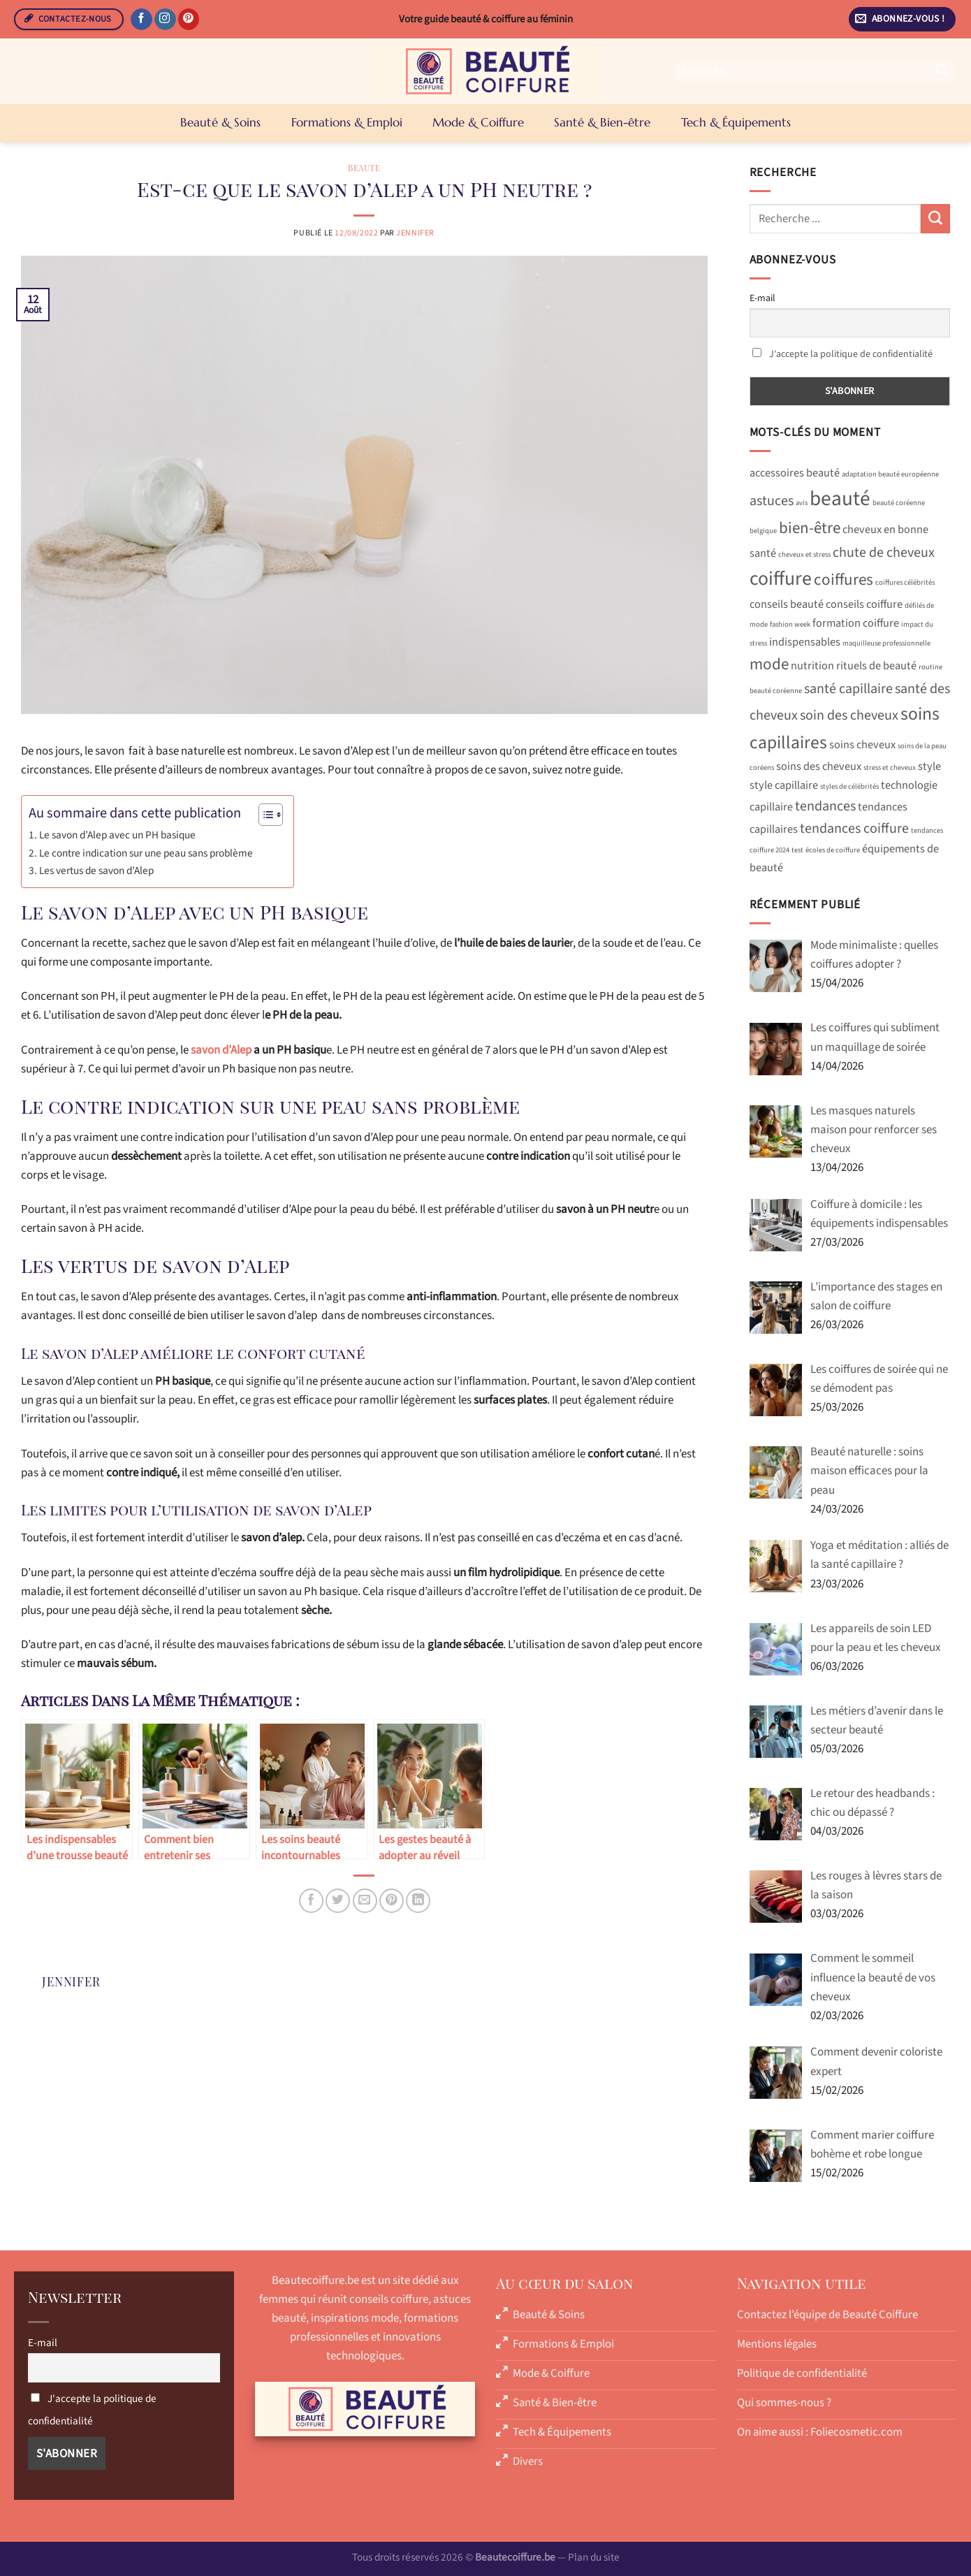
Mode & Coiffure (478, 122)
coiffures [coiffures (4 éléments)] (843, 579)
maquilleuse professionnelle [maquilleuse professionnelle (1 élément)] (886, 643)
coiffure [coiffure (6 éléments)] (781, 578)
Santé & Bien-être (602, 122)
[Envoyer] (941, 71)
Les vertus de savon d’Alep (96, 870)
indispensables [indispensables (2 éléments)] (804, 642)
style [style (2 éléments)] (929, 766)
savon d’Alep (221, 1050)
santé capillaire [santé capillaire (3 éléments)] (848, 689)
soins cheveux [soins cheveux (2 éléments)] (862, 744)
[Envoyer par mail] (365, 1901)
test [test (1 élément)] (797, 850)
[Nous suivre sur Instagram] (165, 19)
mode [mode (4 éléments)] (769, 664)
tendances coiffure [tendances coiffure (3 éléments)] (854, 828)
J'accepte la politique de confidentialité (851, 354)
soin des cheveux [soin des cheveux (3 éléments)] (849, 715)
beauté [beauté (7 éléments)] (840, 499)
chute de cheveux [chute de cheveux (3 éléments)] (884, 552)
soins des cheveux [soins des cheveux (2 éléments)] (818, 766)
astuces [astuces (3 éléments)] (772, 501)
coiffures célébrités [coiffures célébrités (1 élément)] (905, 582)
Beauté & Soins (220, 122)
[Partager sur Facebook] (311, 1901)
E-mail (762, 298)
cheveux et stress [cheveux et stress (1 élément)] (804, 554)
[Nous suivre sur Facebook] (141, 19)
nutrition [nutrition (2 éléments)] (812, 665)
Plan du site (594, 2557)
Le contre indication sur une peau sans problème (146, 853)
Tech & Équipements (736, 122)
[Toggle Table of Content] (263, 815)
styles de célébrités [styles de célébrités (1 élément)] (849, 786)
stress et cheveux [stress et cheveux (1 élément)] (889, 767)
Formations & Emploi (346, 122)
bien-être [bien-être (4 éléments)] (809, 527)
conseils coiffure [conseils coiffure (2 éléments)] (864, 604)
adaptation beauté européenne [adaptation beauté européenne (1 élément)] (890, 474)
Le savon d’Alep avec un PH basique (117, 835)
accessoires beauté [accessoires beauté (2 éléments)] (795, 473)
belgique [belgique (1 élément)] (763, 530)
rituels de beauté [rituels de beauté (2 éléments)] (876, 665)
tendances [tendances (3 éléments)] (825, 806)
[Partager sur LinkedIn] (418, 1901)
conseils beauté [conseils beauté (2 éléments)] (787, 604)
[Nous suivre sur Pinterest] (189, 19)
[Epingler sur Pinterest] (391, 1901)
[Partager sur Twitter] (338, 1901)
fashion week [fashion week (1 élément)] (790, 624)
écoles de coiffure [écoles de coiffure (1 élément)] (832, 850)
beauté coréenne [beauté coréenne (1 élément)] (899, 502)
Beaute (364, 167)
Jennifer (415, 233)
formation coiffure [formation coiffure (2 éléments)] (855, 623)
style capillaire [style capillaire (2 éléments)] (784, 785)
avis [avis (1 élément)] (802, 502)
